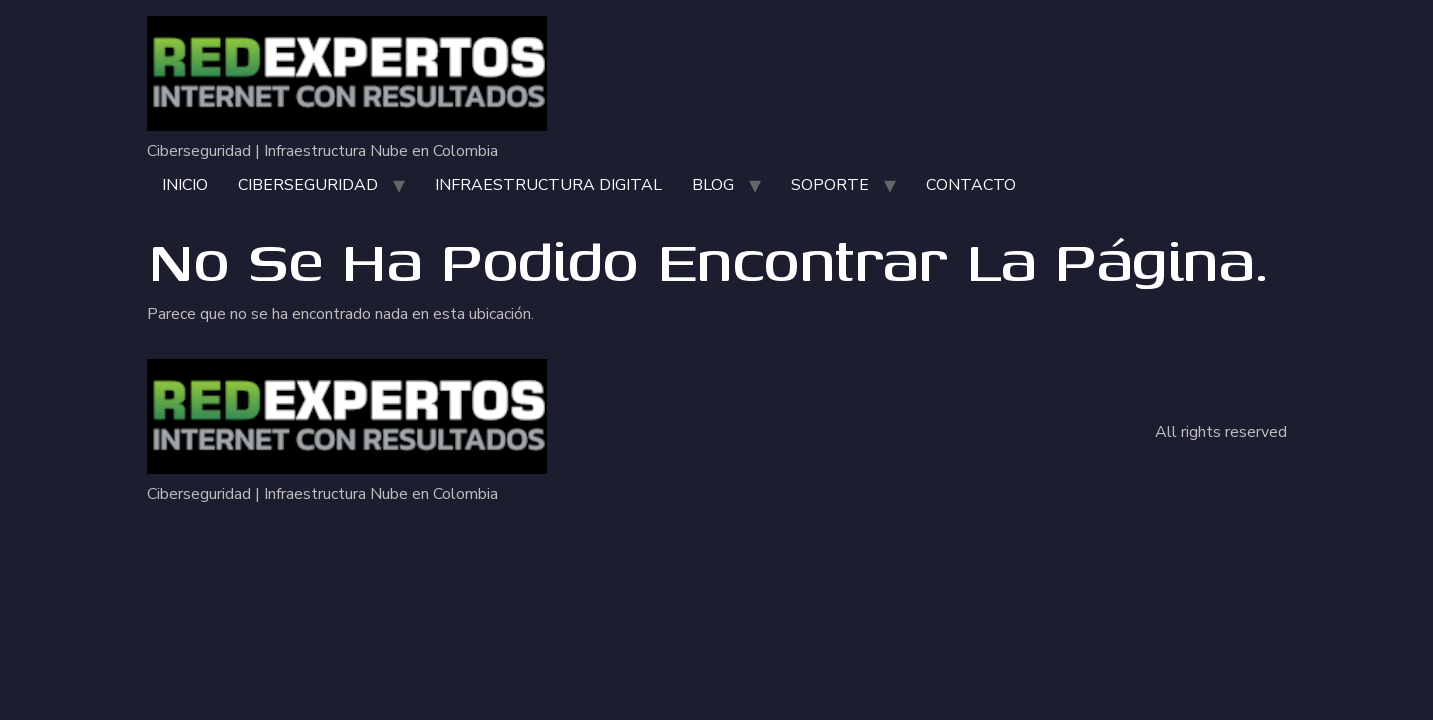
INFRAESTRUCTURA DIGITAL (548, 185)
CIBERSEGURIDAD (308, 185)
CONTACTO (971, 185)
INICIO (185, 185)
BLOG (713, 185)
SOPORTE (830, 185)
